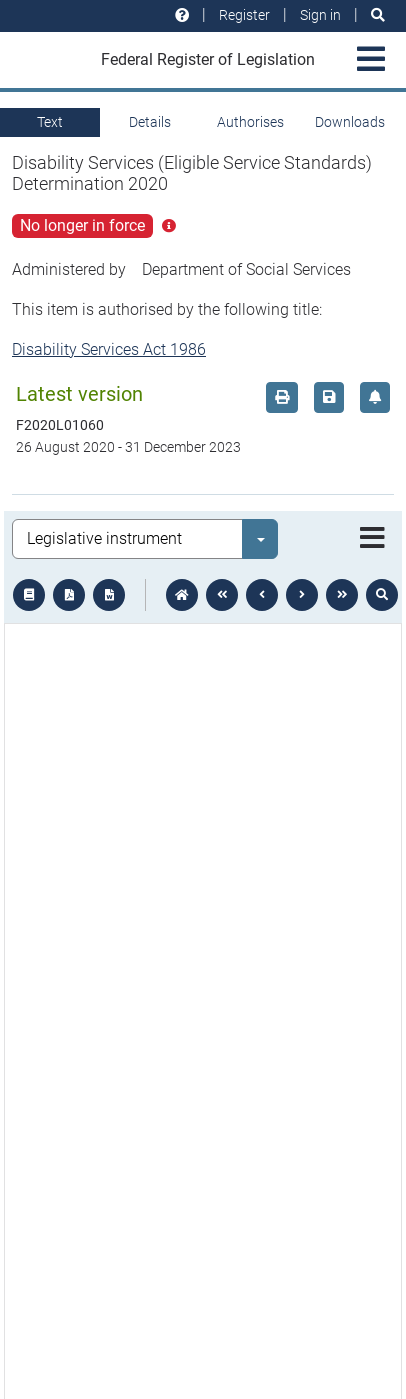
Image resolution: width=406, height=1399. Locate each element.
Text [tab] (50, 122)
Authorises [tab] (250, 122)
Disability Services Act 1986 (109, 349)
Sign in (320, 15)
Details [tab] (150, 122)
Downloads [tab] (350, 122)
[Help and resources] (182, 15)
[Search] (378, 15)
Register (244, 15)
